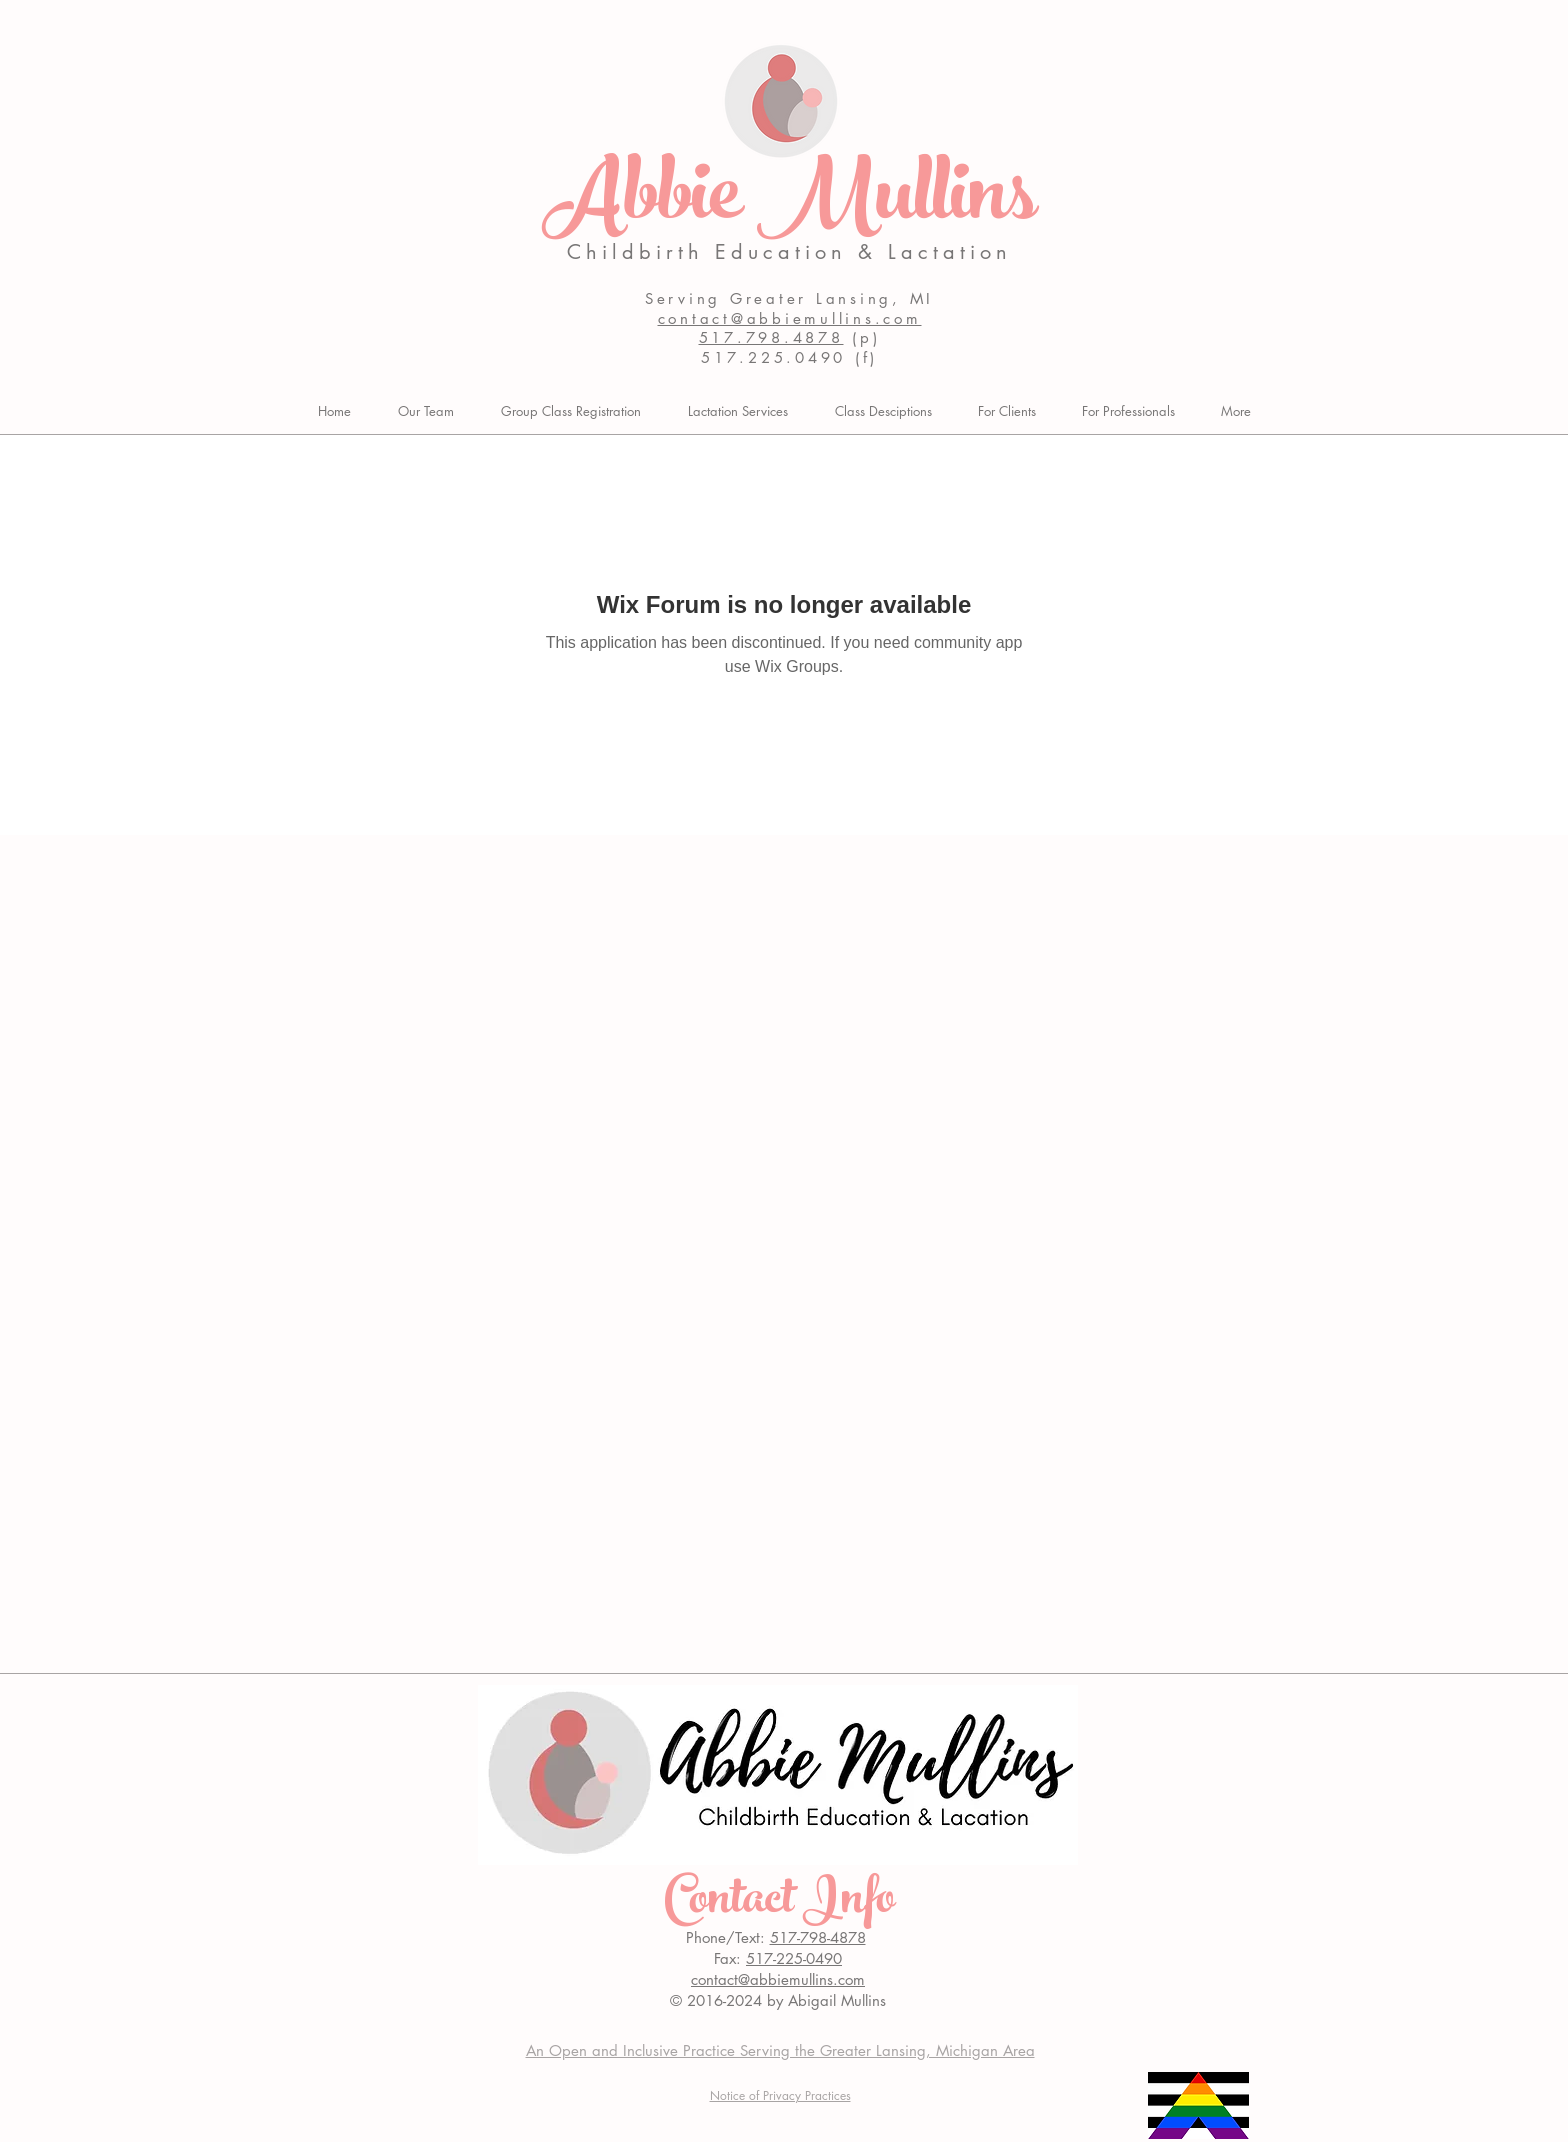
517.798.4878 (771, 337)
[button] (1007, 411)
